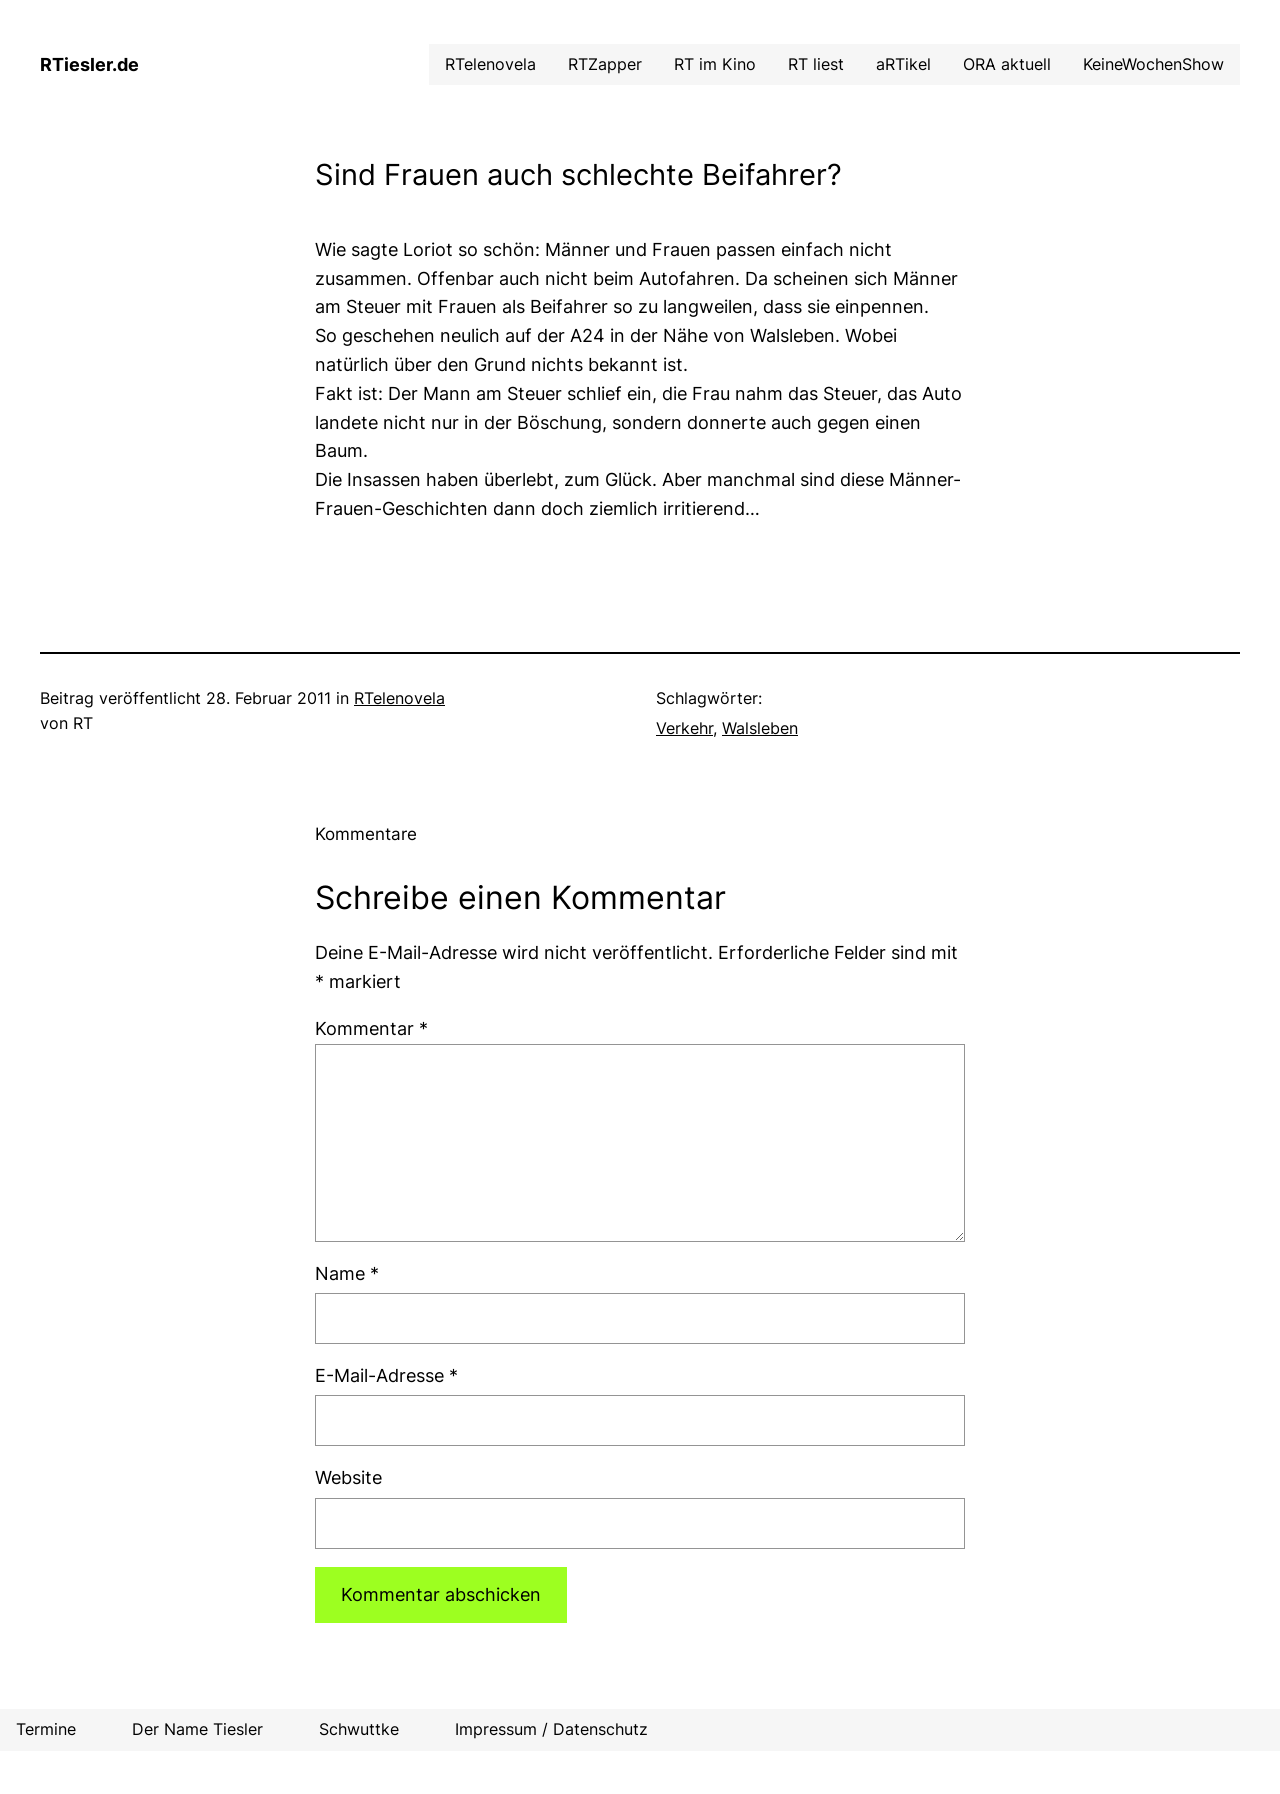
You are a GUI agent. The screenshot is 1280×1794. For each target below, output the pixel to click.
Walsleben (760, 728)
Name (347, 1273)
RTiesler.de (89, 64)
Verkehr (684, 728)
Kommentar (371, 1028)
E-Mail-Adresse (386, 1375)
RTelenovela (399, 698)
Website (348, 1477)
